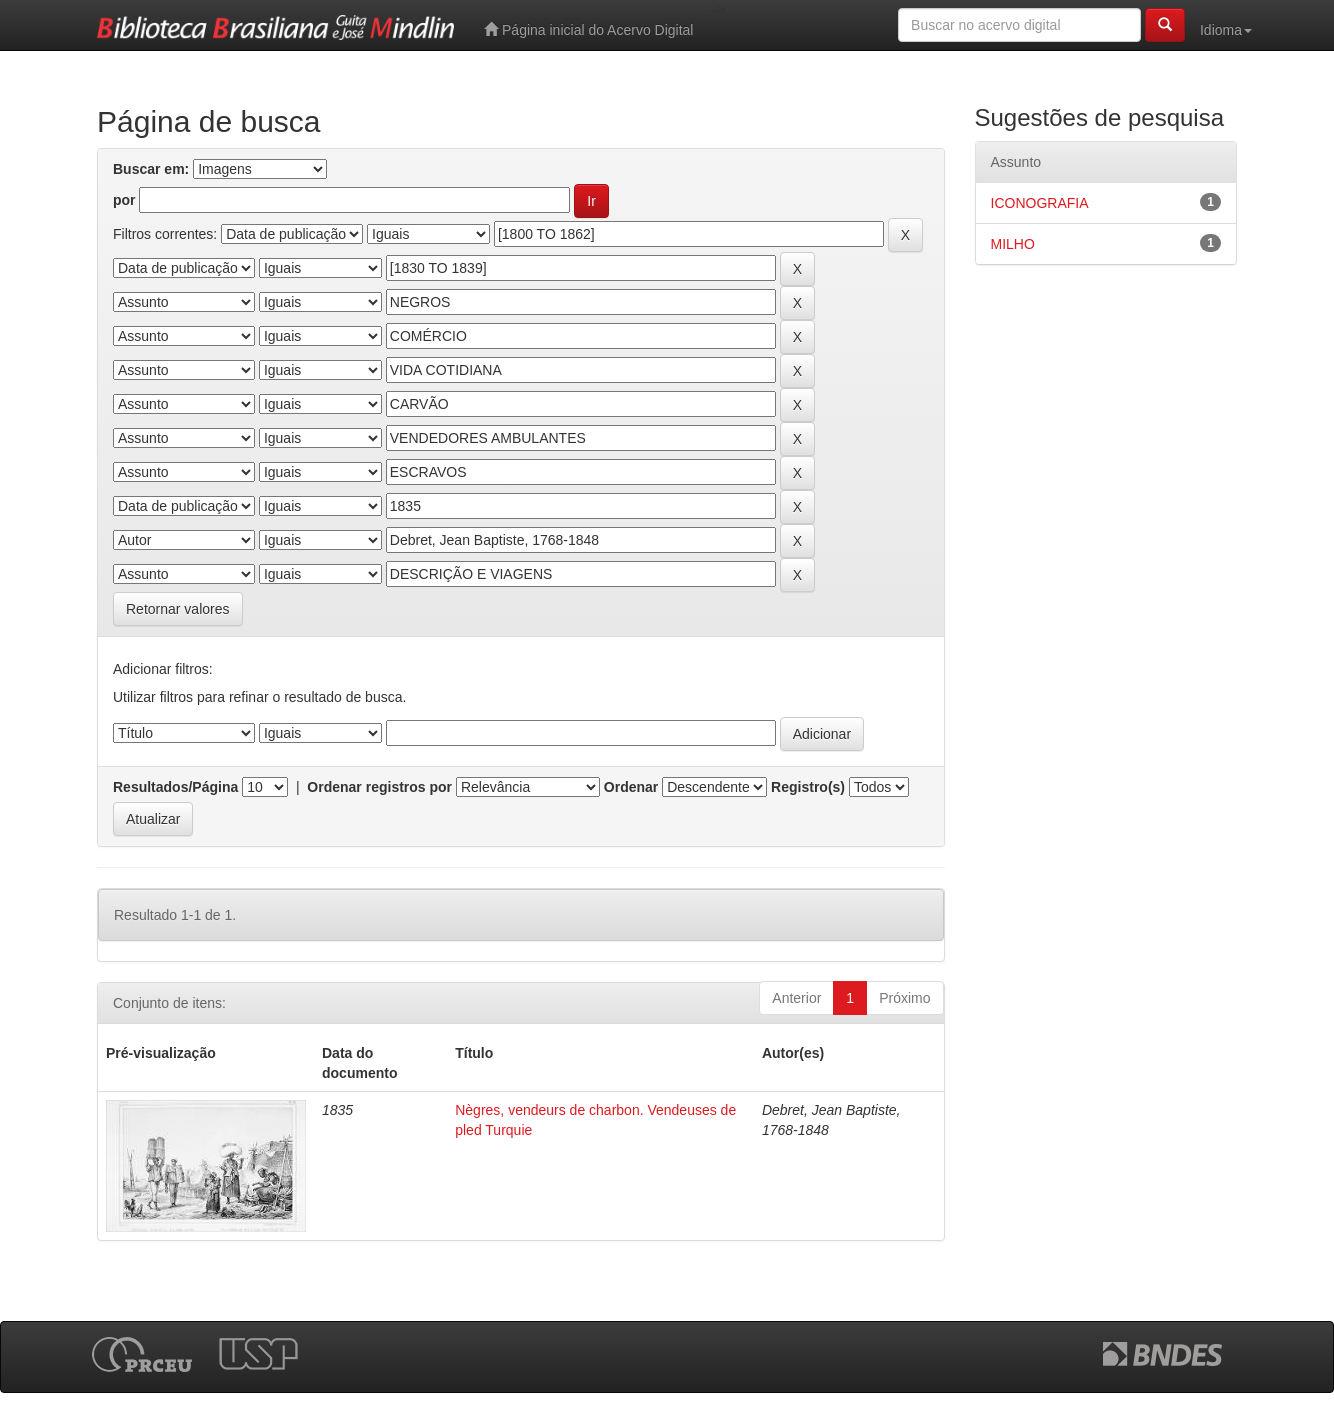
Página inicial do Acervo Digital (588, 29)
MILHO (1013, 244)
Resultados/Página (175, 787)
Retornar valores (178, 609)
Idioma (1226, 30)
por (124, 200)
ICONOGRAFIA (1040, 203)
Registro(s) (808, 787)
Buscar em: (151, 169)
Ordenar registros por (379, 787)
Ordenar (631, 787)
